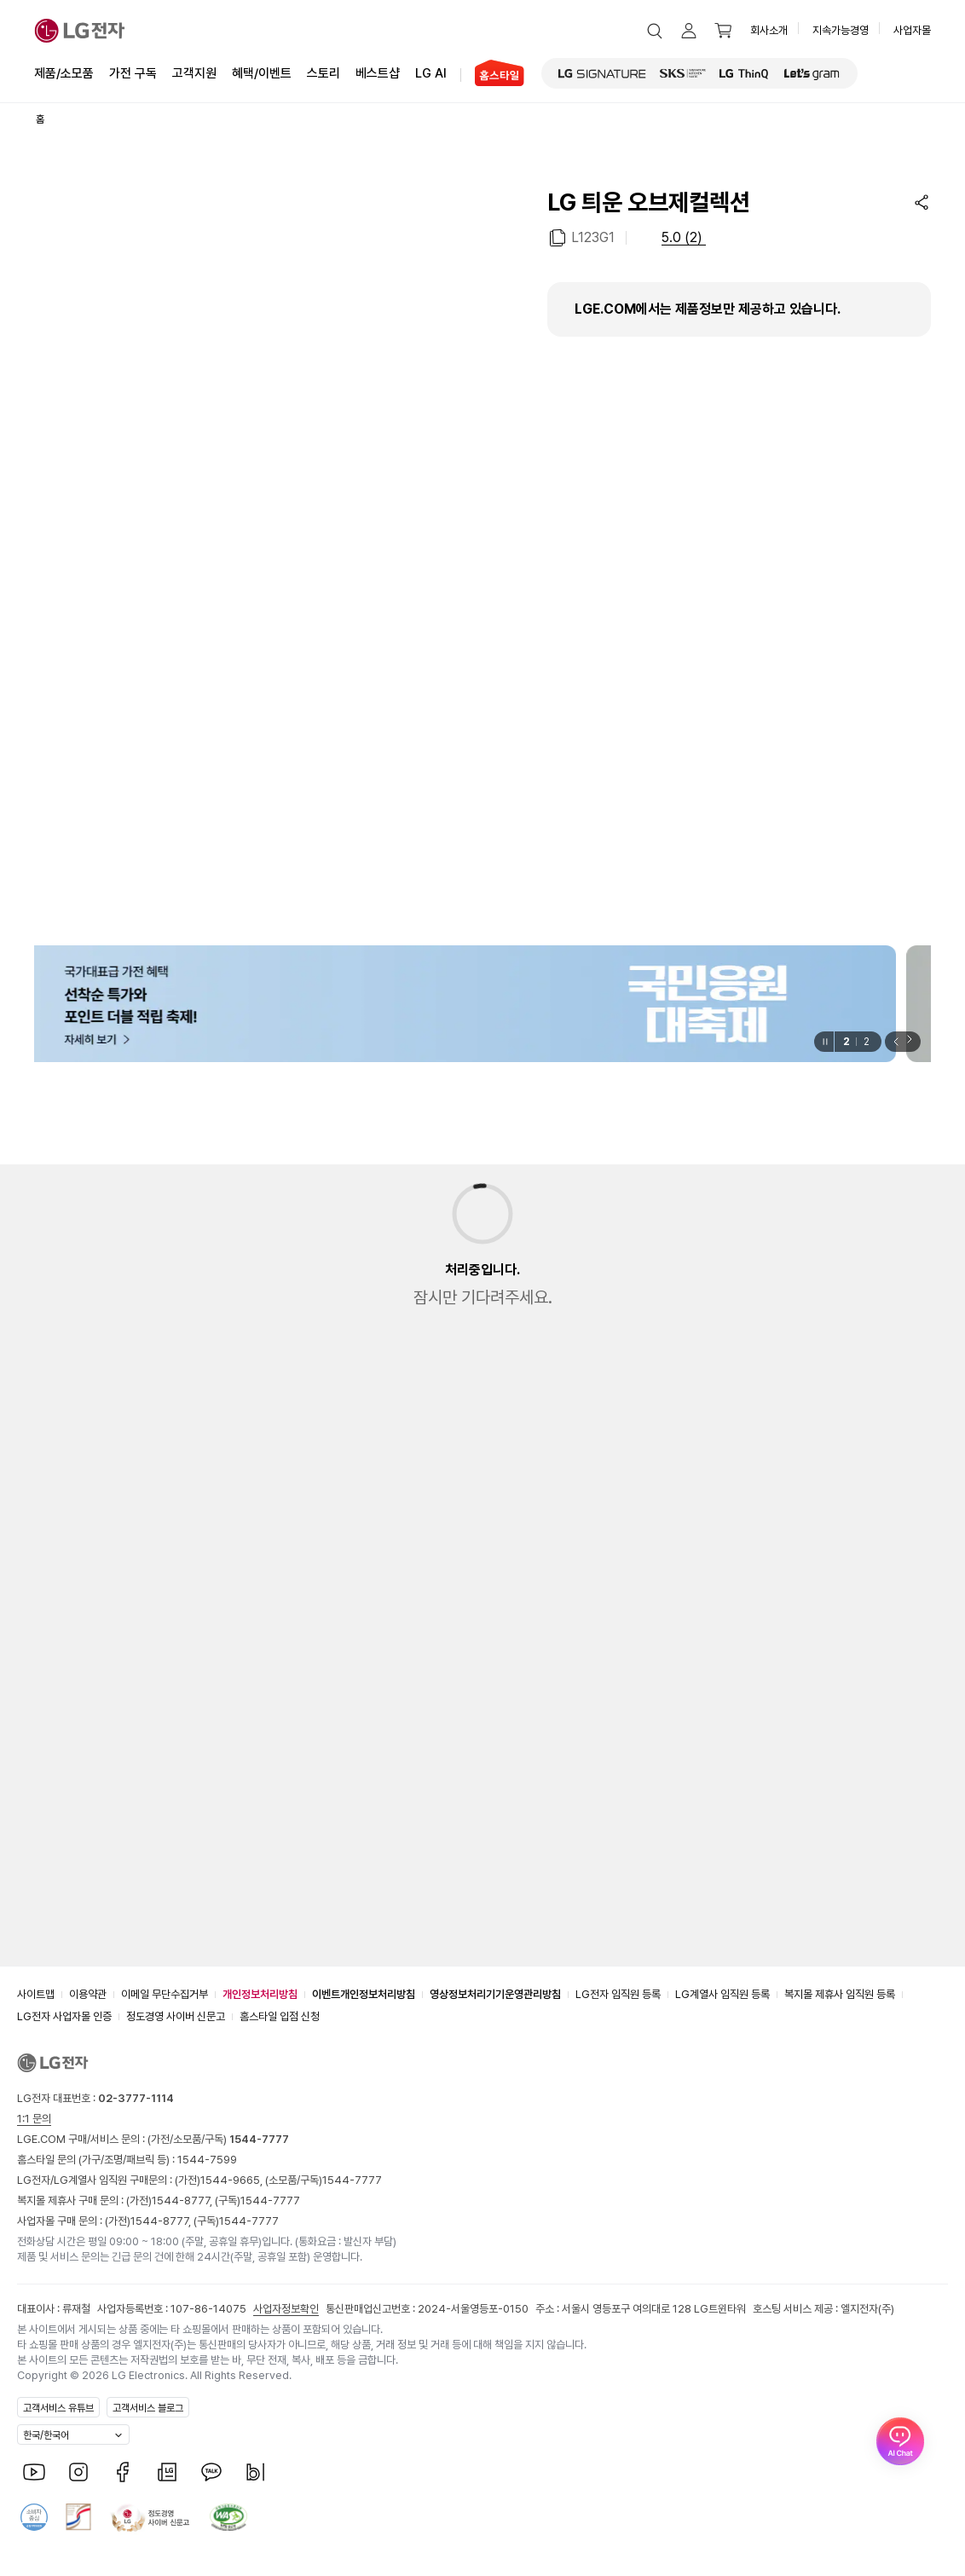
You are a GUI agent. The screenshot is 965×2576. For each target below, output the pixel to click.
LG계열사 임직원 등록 (722, 1994)
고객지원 (194, 72)
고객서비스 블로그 (148, 2408)
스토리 (323, 72)
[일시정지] (824, 1041)
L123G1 (593, 236)
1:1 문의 (34, 2118)
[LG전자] (79, 31)
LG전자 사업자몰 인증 (64, 2016)
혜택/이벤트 (262, 72)
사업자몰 (912, 30)
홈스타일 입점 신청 (280, 2016)
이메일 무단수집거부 (164, 1994)
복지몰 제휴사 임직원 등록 (839, 1994)
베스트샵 (377, 72)
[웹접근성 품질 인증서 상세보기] (228, 2517)
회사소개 (769, 30)
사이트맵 (36, 1994)
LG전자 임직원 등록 (618, 1994)
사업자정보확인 (286, 2308)
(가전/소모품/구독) (217, 2139)
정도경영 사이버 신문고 (175, 2016)
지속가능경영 (840, 30)
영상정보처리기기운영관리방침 (495, 1994)
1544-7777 (352, 2180)
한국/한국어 (46, 2435)
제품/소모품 (64, 73)
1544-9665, (232, 2180)
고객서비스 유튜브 (58, 2408)
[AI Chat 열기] (900, 2511)
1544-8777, (183, 2200)
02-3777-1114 (136, 2098)
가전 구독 (133, 73)
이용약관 (88, 1994)
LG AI (431, 72)
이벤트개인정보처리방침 (363, 1994)
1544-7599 (207, 2159)
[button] (654, 30)
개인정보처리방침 (260, 1994)
